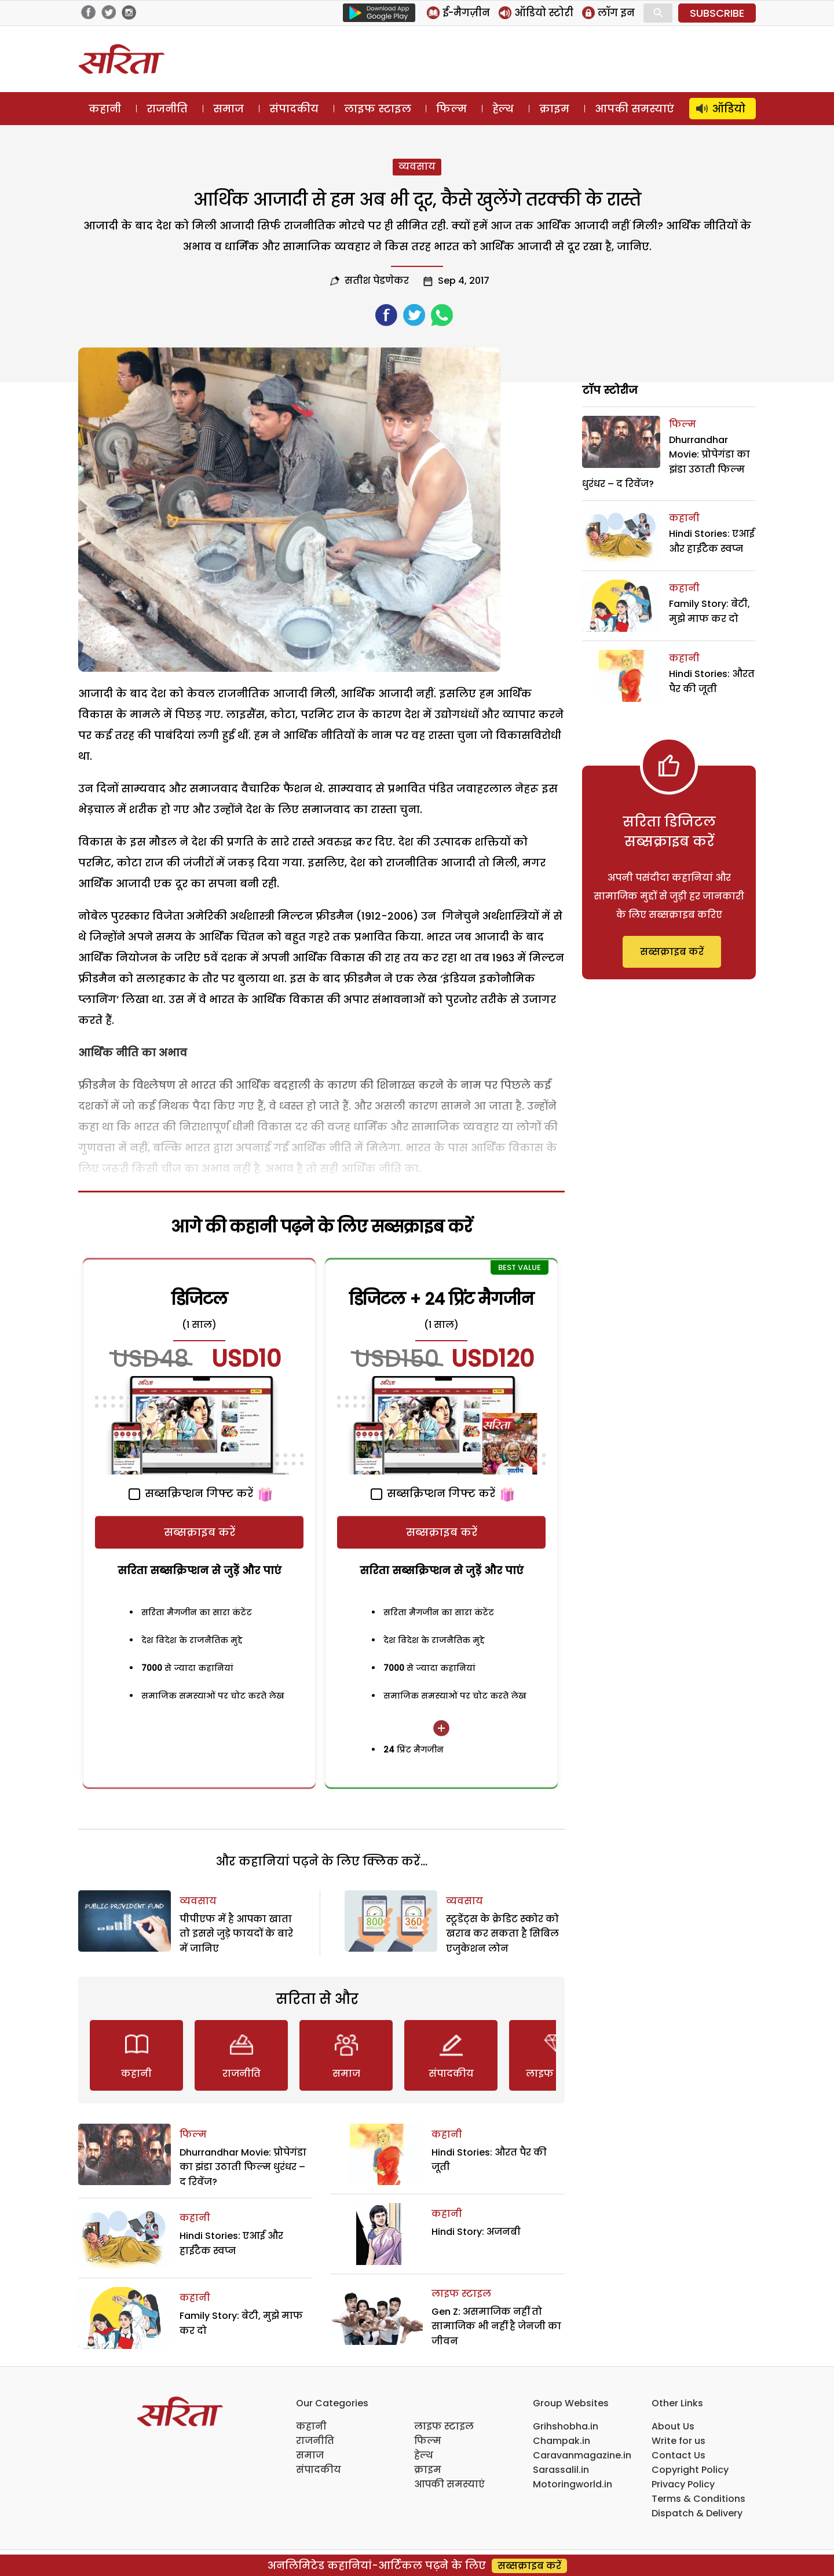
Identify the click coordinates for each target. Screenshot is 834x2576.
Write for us (678, 2440)
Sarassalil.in (561, 2469)
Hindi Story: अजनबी (476, 2231)
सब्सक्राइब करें (199, 1532)
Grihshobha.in (565, 2426)
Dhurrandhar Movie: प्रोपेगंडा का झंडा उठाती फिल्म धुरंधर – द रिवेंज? (243, 2167)
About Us (673, 2426)
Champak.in (561, 2440)
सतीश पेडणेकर (377, 280)
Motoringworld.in (572, 2484)
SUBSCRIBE (717, 13)
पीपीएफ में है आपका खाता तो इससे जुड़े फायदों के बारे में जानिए (236, 1933)
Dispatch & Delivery (697, 2513)
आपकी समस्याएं (634, 108)
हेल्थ (503, 108)
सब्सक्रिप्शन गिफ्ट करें (191, 1493)
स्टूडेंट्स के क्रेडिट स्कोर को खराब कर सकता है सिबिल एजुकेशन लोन (502, 1933)
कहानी (105, 108)
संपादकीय (294, 108)
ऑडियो (728, 108)
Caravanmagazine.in (582, 2455)
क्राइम (554, 108)
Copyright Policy (690, 2469)
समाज (228, 108)
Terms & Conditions (698, 2498)
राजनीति (167, 108)
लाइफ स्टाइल (377, 108)
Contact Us (678, 2455)
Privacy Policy (683, 2484)
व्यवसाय (417, 166)
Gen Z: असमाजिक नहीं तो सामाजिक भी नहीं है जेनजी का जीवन (496, 2326)
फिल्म (451, 108)
